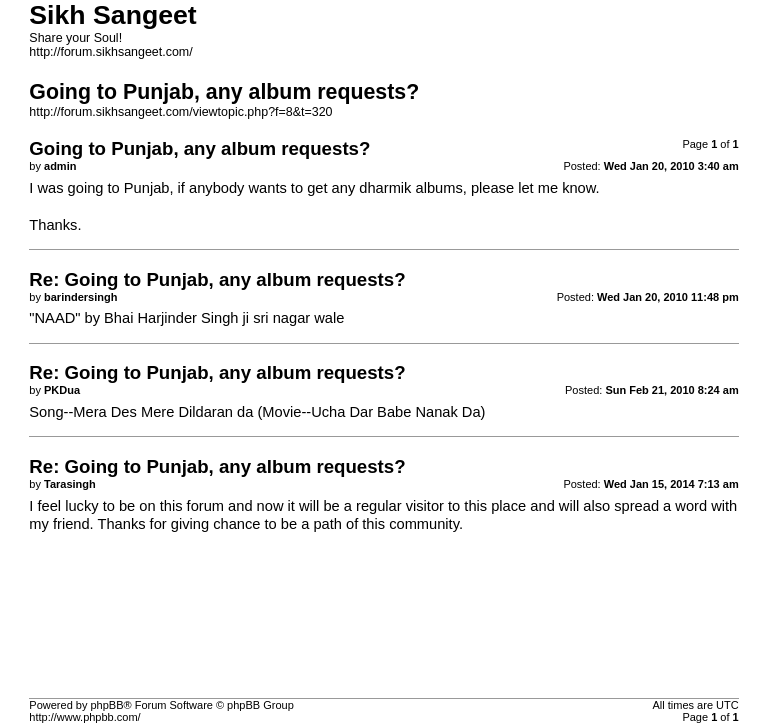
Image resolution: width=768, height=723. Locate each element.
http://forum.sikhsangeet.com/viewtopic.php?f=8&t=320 (180, 112)
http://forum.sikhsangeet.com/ (110, 52)
